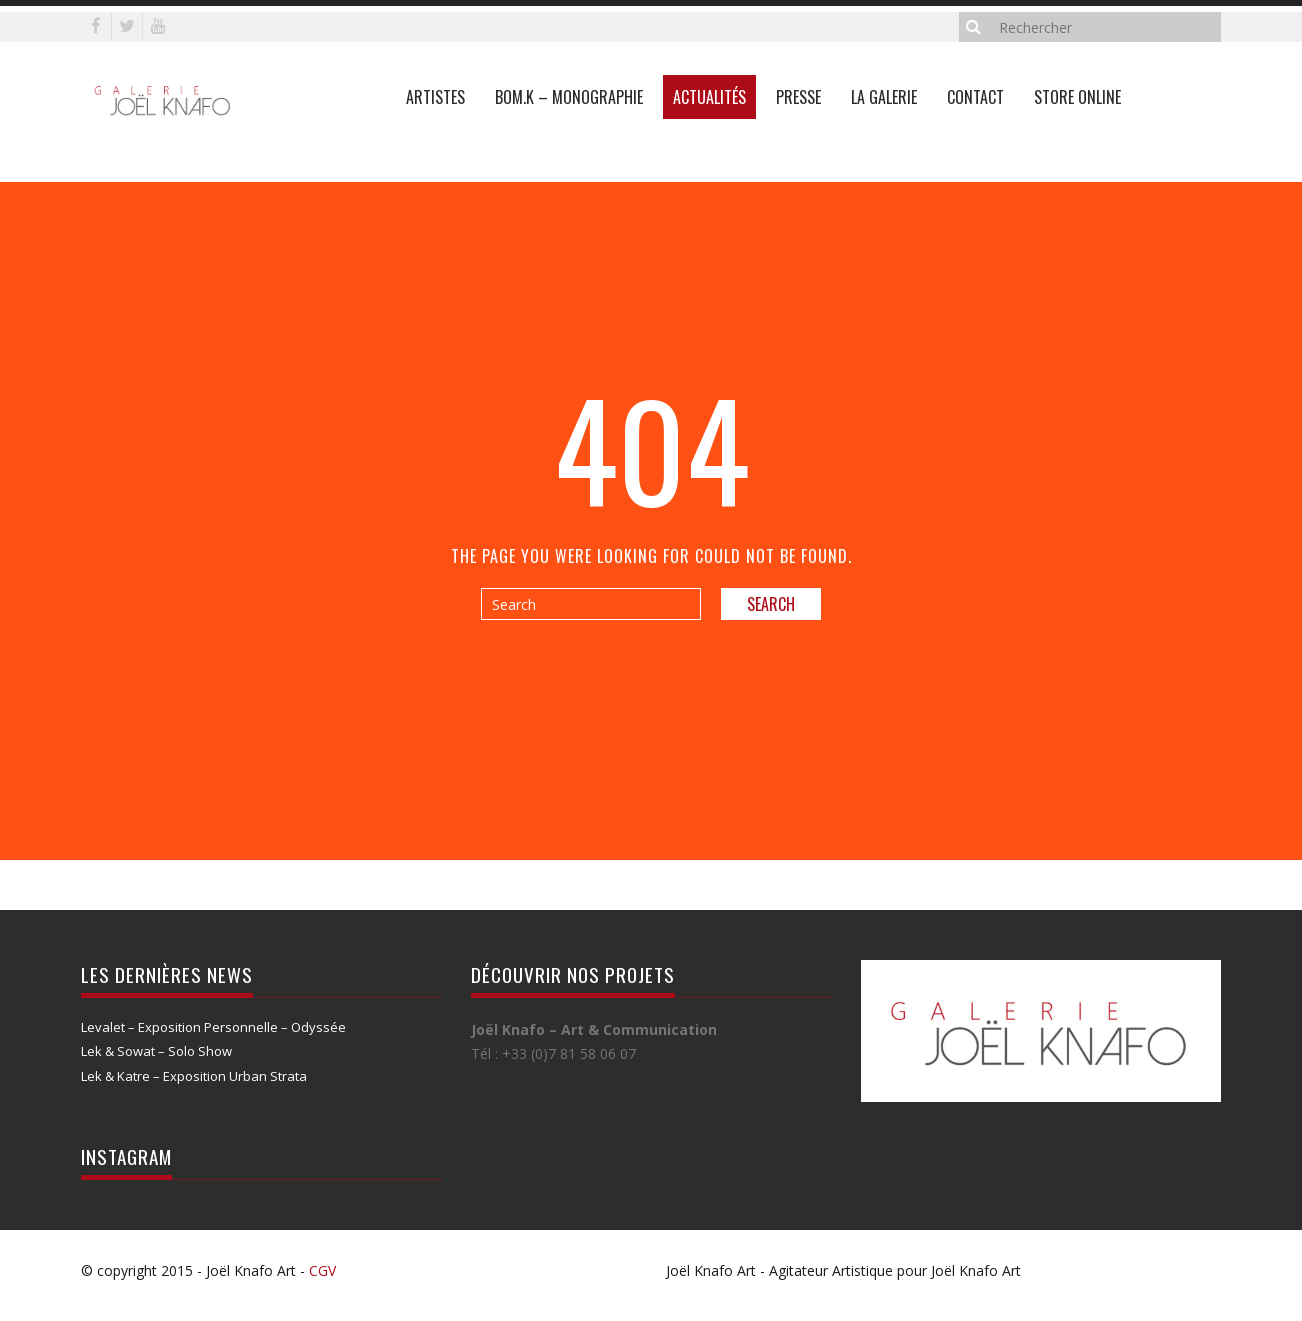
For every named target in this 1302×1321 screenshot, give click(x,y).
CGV (322, 1270)
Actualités (709, 97)
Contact (975, 97)
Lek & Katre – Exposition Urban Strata (194, 1076)
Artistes (435, 97)
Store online (1077, 97)
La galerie (884, 97)
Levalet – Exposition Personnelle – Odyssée (213, 1027)
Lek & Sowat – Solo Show (156, 1051)
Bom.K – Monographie (569, 97)
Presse (798, 97)
